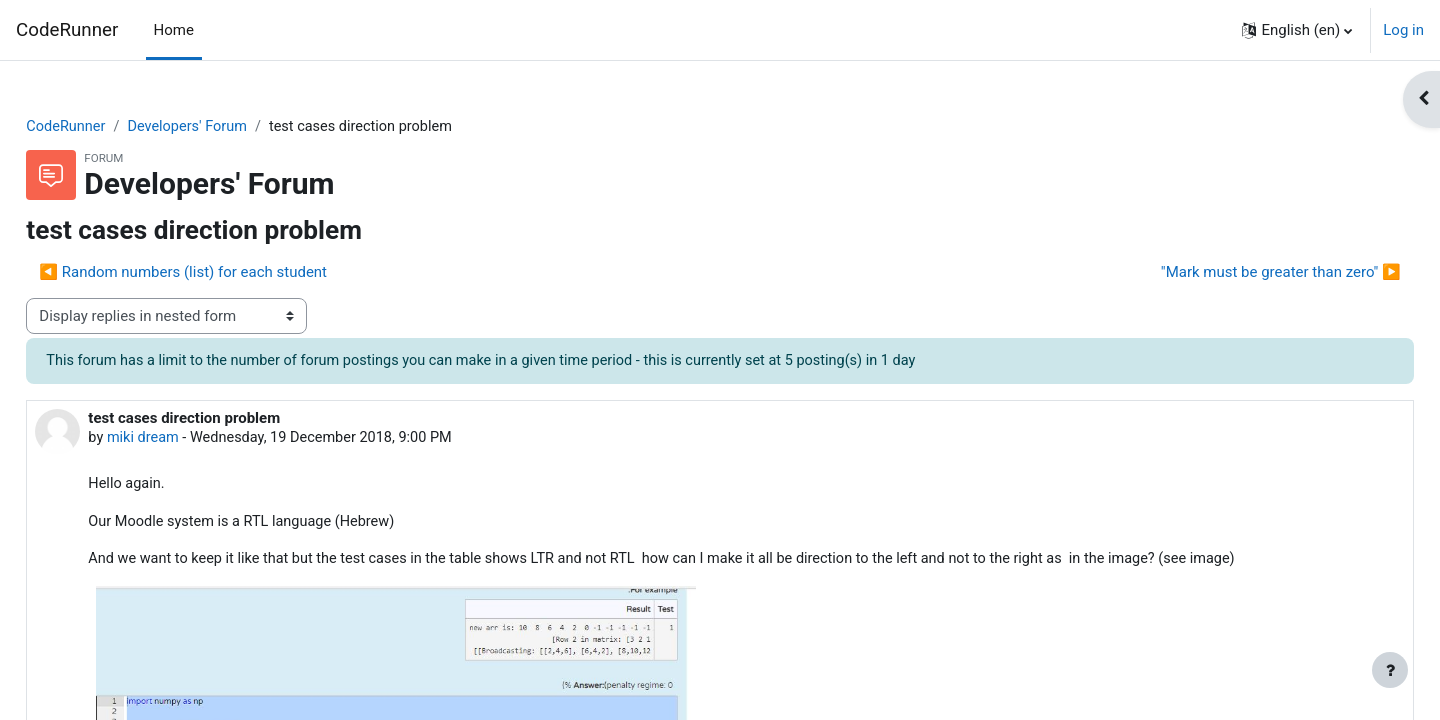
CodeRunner (67, 30)
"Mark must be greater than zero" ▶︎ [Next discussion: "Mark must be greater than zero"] (1236, 273)
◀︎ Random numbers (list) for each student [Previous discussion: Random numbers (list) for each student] (228, 273)
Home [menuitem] (174, 30)
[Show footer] (1390, 670)
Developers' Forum (237, 127)
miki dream (189, 440)
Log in (1403, 30)
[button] (1297, 30)
